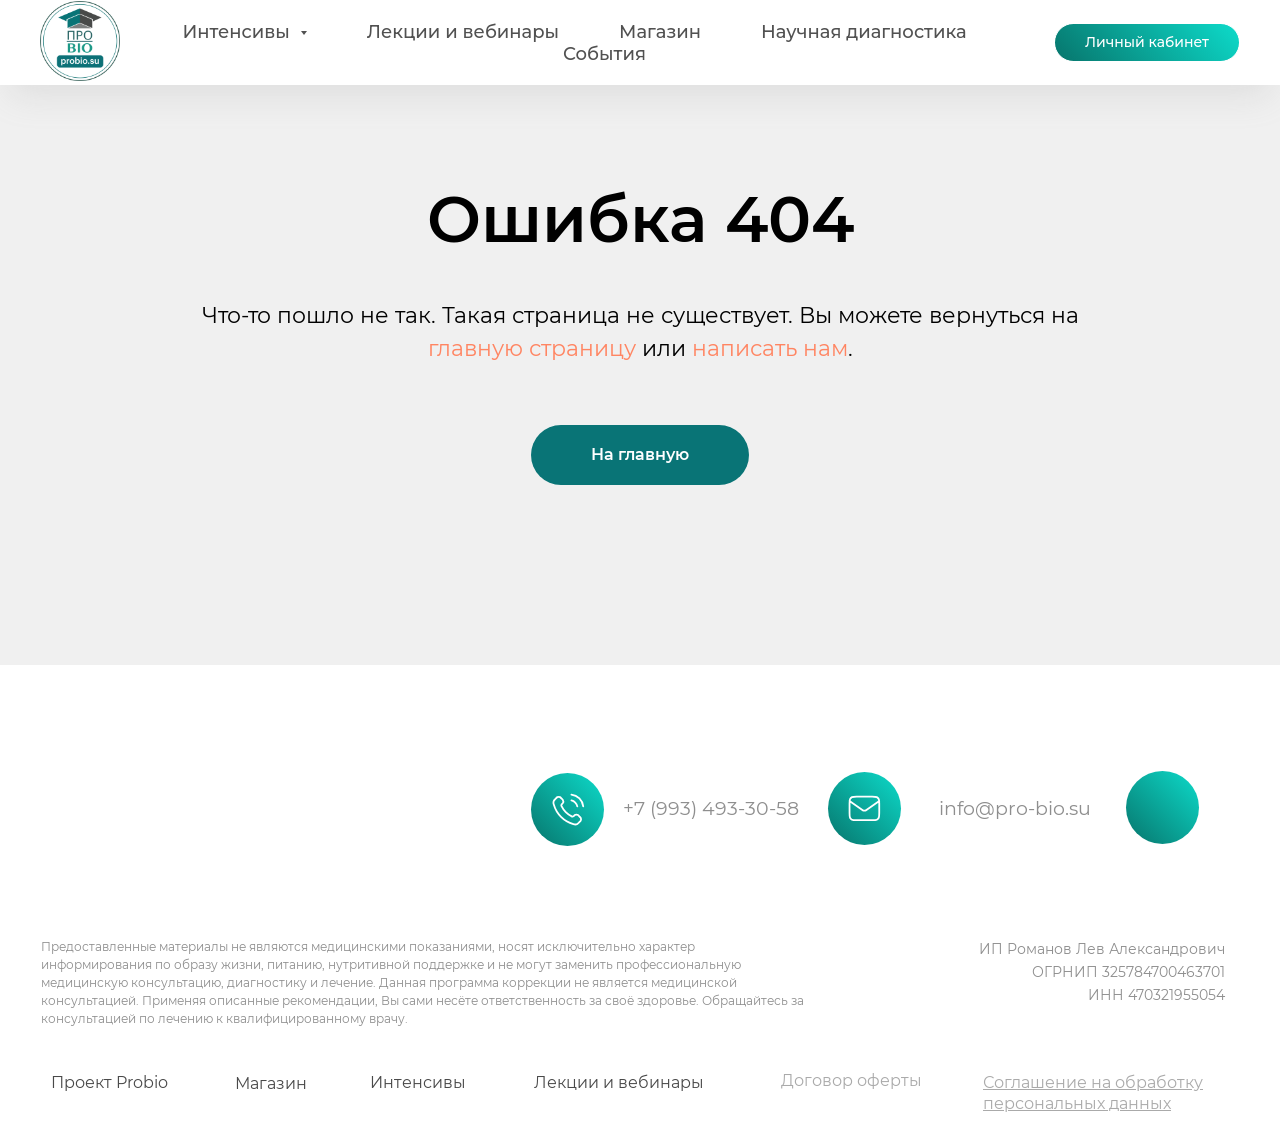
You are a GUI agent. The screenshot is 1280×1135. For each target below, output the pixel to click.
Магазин (660, 32)
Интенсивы (418, 1082)
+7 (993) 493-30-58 (711, 808)
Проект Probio (109, 1082)
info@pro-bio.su (1015, 808)
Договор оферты (851, 1080)
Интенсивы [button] (238, 32)
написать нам (770, 348)
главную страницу (532, 348)
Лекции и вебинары (463, 32)
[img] (107, 780)
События (604, 54)
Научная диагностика (864, 32)
